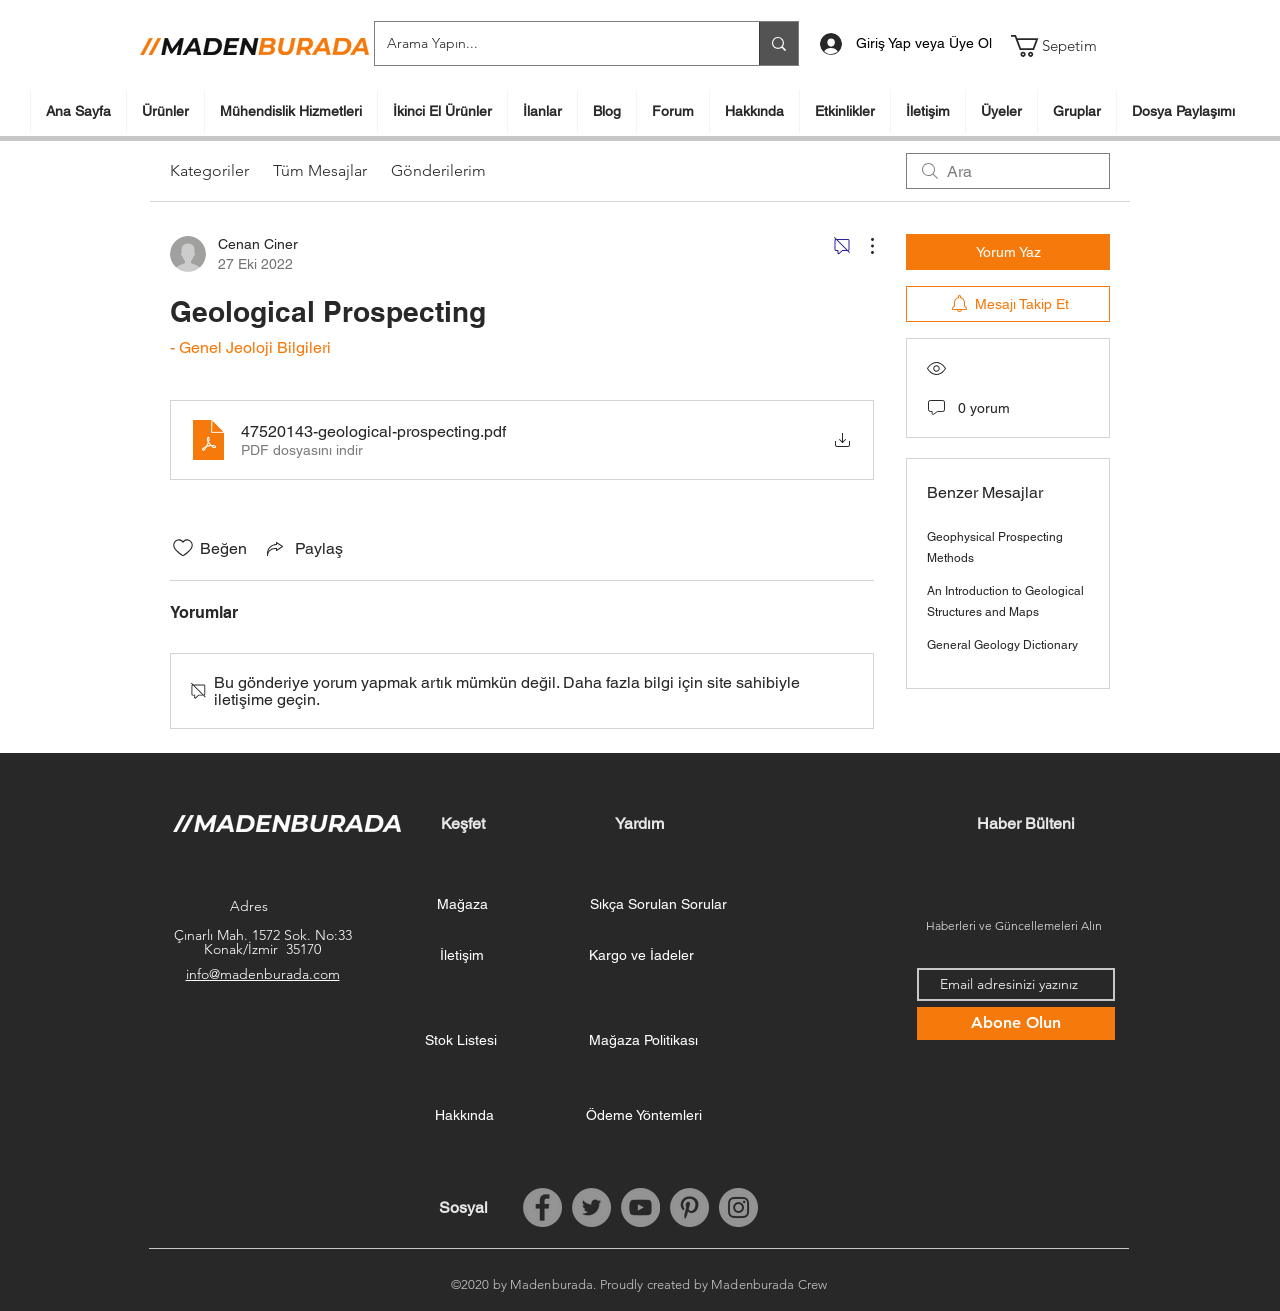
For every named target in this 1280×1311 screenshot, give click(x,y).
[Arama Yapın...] (552, 43)
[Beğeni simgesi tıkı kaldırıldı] (183, 548)
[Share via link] (303, 548)
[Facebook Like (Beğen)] (1026, 1208)
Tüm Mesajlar (320, 170)
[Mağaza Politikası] (643, 1041)
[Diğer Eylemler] (862, 246)
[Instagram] (738, 1207)
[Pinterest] (689, 1207)
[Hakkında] (464, 1116)
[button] (1066, 46)
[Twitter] (591, 1207)
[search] (1008, 171)
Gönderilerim (438, 170)
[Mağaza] (462, 905)
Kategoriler (209, 170)
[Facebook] (542, 1207)
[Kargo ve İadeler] (641, 956)
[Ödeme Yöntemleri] (644, 1116)
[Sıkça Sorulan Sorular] (658, 905)
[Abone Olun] (1016, 1023)
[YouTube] (640, 1207)
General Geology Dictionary (1002, 645)
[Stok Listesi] (461, 1041)
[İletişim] (462, 956)
